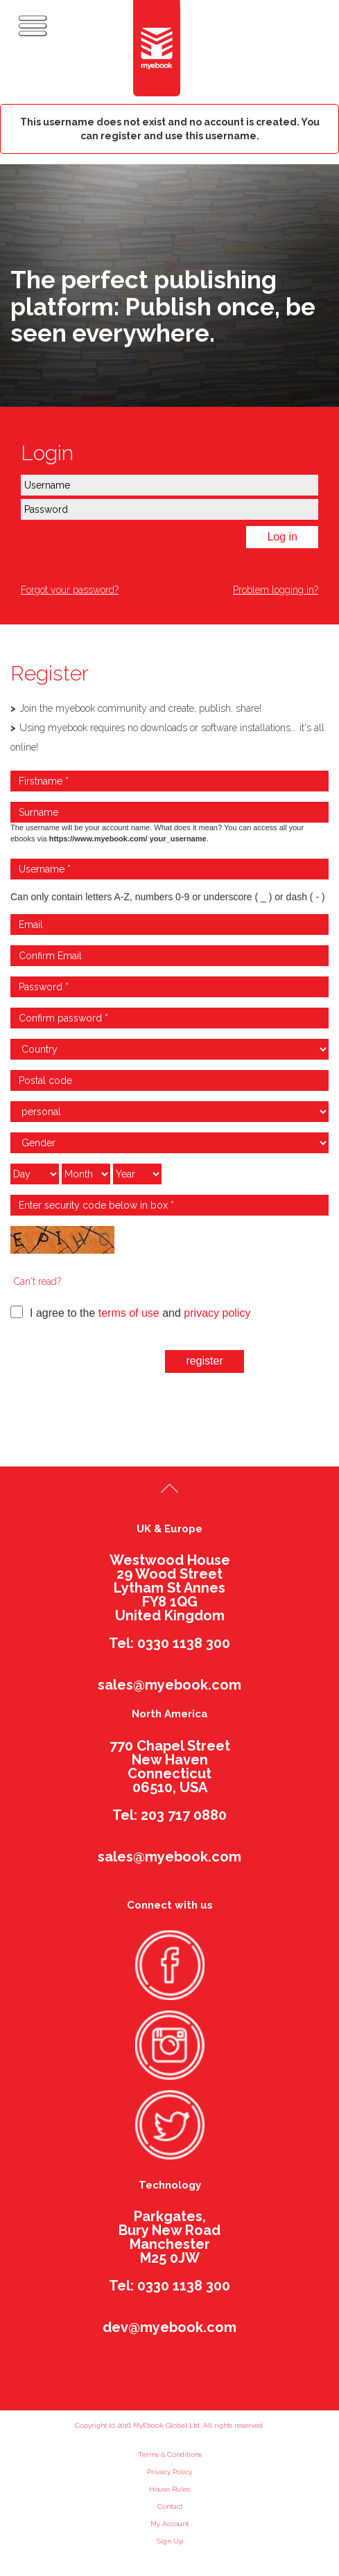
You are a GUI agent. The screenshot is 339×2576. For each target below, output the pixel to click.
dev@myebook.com (169, 2327)
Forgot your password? (70, 589)
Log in (282, 537)
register (204, 1361)
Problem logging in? (275, 589)
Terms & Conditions (170, 2454)
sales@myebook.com (169, 1684)
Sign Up (170, 2541)
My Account (169, 2523)
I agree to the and (130, 1312)
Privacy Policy (169, 2472)
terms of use (128, 1313)
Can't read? (37, 1281)
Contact (169, 2506)
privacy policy (217, 1313)
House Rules (169, 2489)
